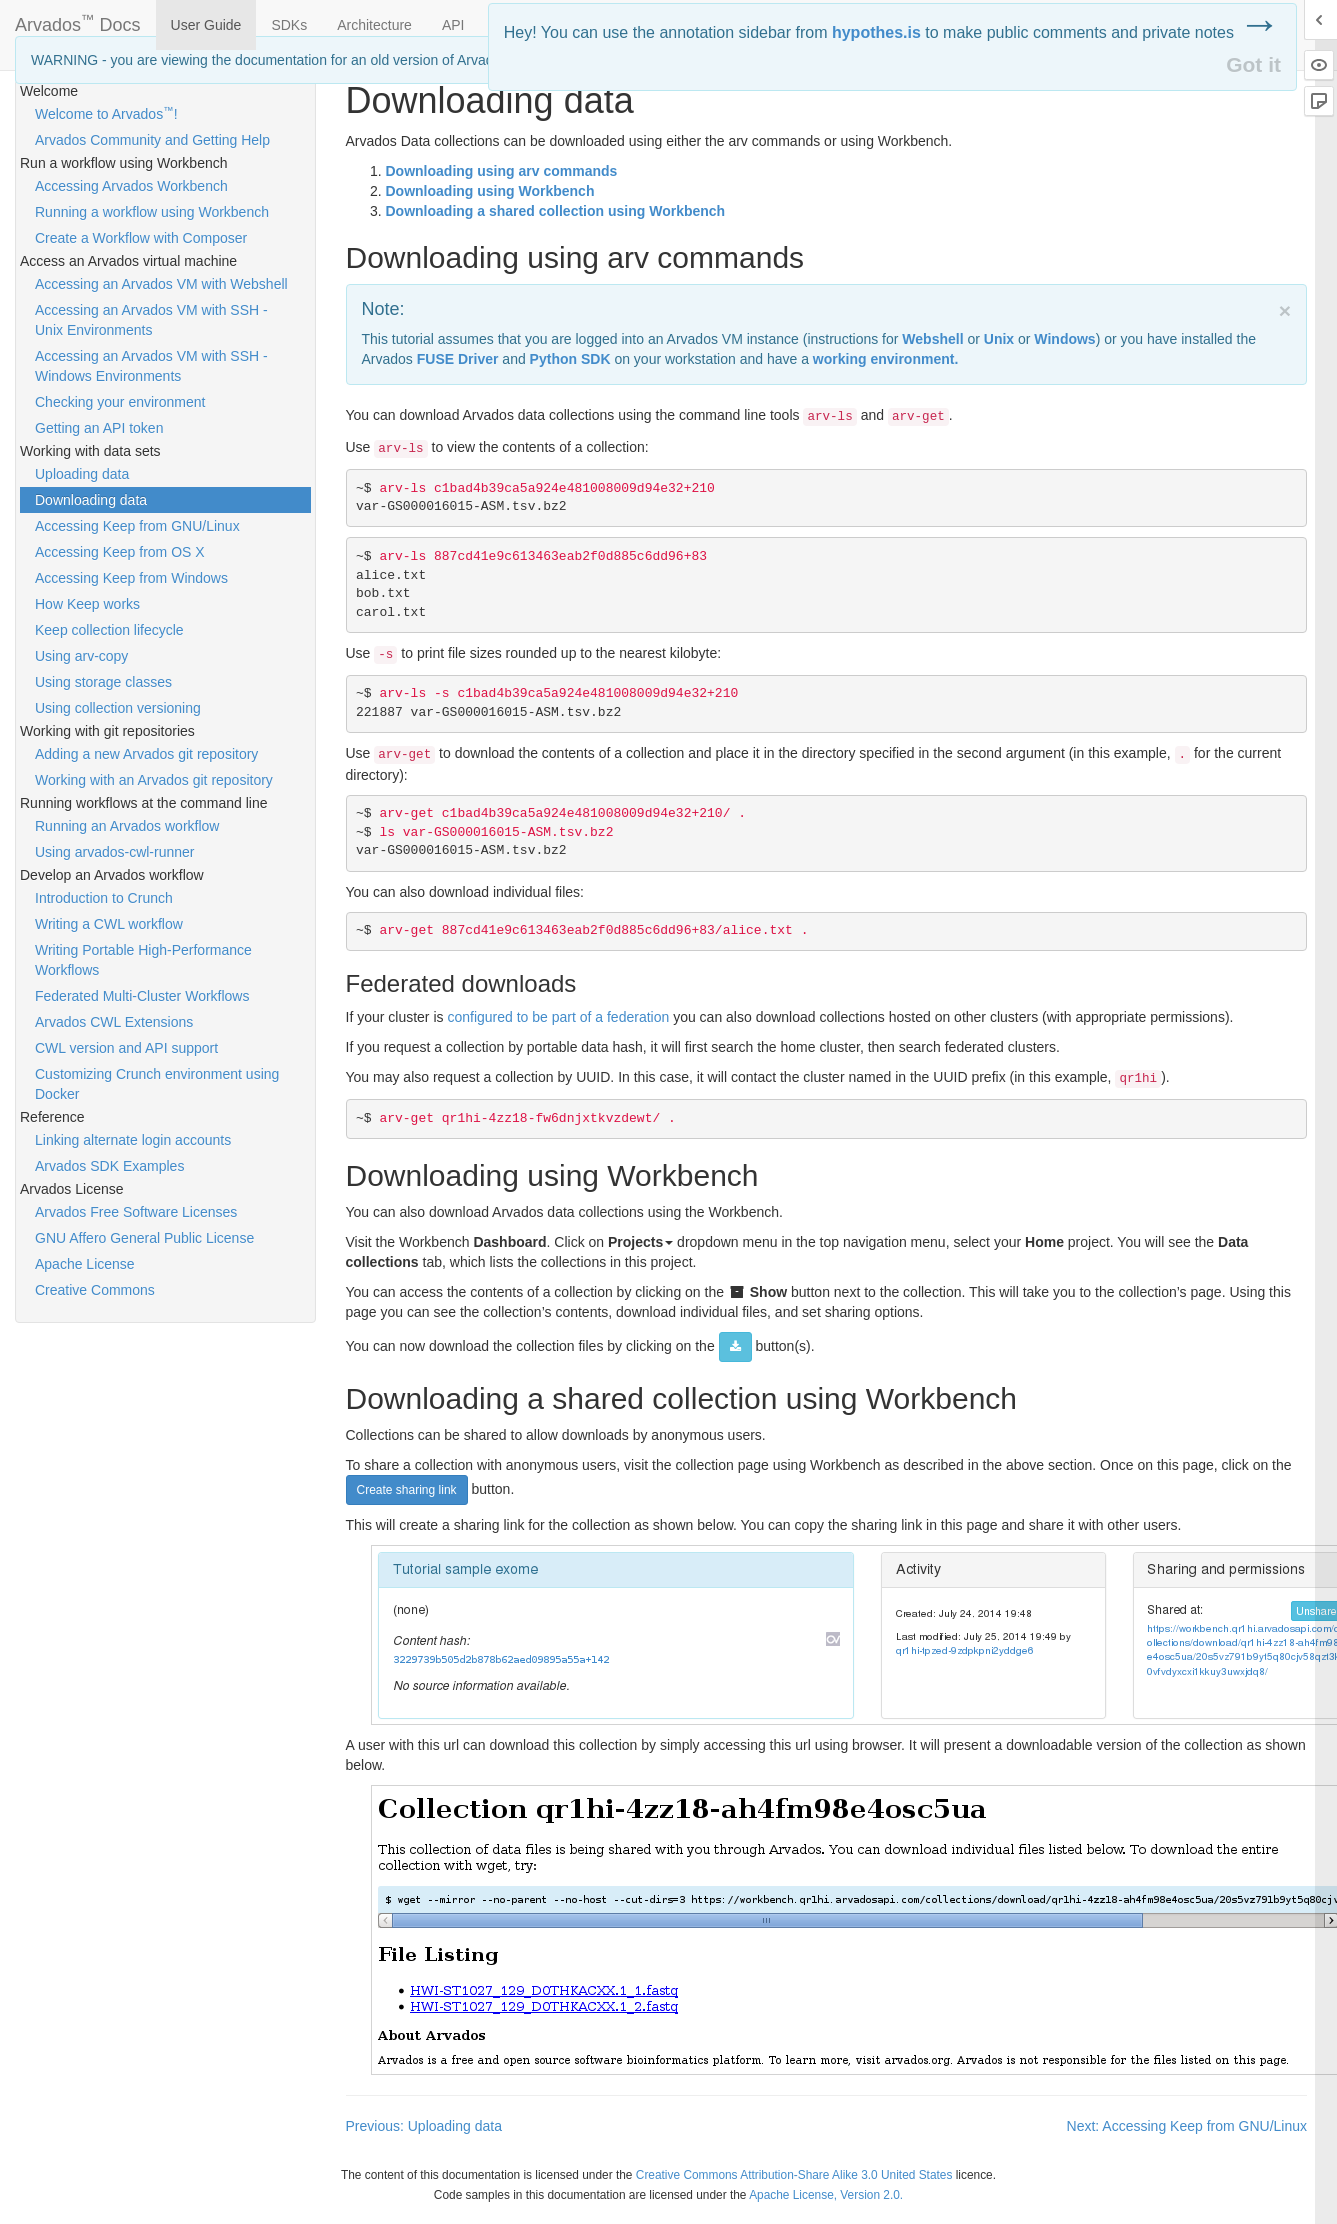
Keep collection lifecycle (109, 630)
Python (570, 359)
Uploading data (82, 474)
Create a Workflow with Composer (141, 238)
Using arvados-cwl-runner (115, 852)
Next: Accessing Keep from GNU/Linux (1187, 2126)
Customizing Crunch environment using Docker (157, 1084)
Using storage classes (103, 682)
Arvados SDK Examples (109, 1166)
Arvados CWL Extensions (114, 1022)
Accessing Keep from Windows (131, 578)
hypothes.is (876, 32)
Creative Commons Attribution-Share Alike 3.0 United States (794, 2175)
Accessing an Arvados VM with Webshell (161, 284)
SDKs (289, 25)
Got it (1253, 64)
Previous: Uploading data (424, 2126)
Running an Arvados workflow (127, 826)
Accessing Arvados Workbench (131, 186)
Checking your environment (120, 402)
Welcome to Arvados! (106, 113)
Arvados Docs (78, 21)
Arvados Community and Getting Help (152, 140)
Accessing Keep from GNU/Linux (137, 526)
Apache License (85, 1264)
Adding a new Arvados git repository (146, 754)
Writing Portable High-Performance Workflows (143, 960)
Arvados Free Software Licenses (136, 1212)
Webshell (932, 339)
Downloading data (91, 500)
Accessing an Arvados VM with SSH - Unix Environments (151, 320)
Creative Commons (95, 1290)
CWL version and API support (126, 1048)
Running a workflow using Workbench (152, 212)
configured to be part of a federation (558, 1017)
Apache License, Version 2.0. (826, 2195)
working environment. (885, 359)
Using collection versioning (118, 708)
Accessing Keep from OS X (120, 552)
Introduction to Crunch (104, 898)
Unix (999, 339)
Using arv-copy (81, 656)
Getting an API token (99, 428)
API (453, 25)
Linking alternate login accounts (133, 1140)
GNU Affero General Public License (144, 1238)
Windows (1064, 339)
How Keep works (87, 604)
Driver (458, 359)
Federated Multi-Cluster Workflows (142, 996)
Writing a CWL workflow (109, 924)
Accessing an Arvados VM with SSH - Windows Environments (151, 366)
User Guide (206, 25)
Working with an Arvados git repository (154, 780)
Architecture (374, 25)
